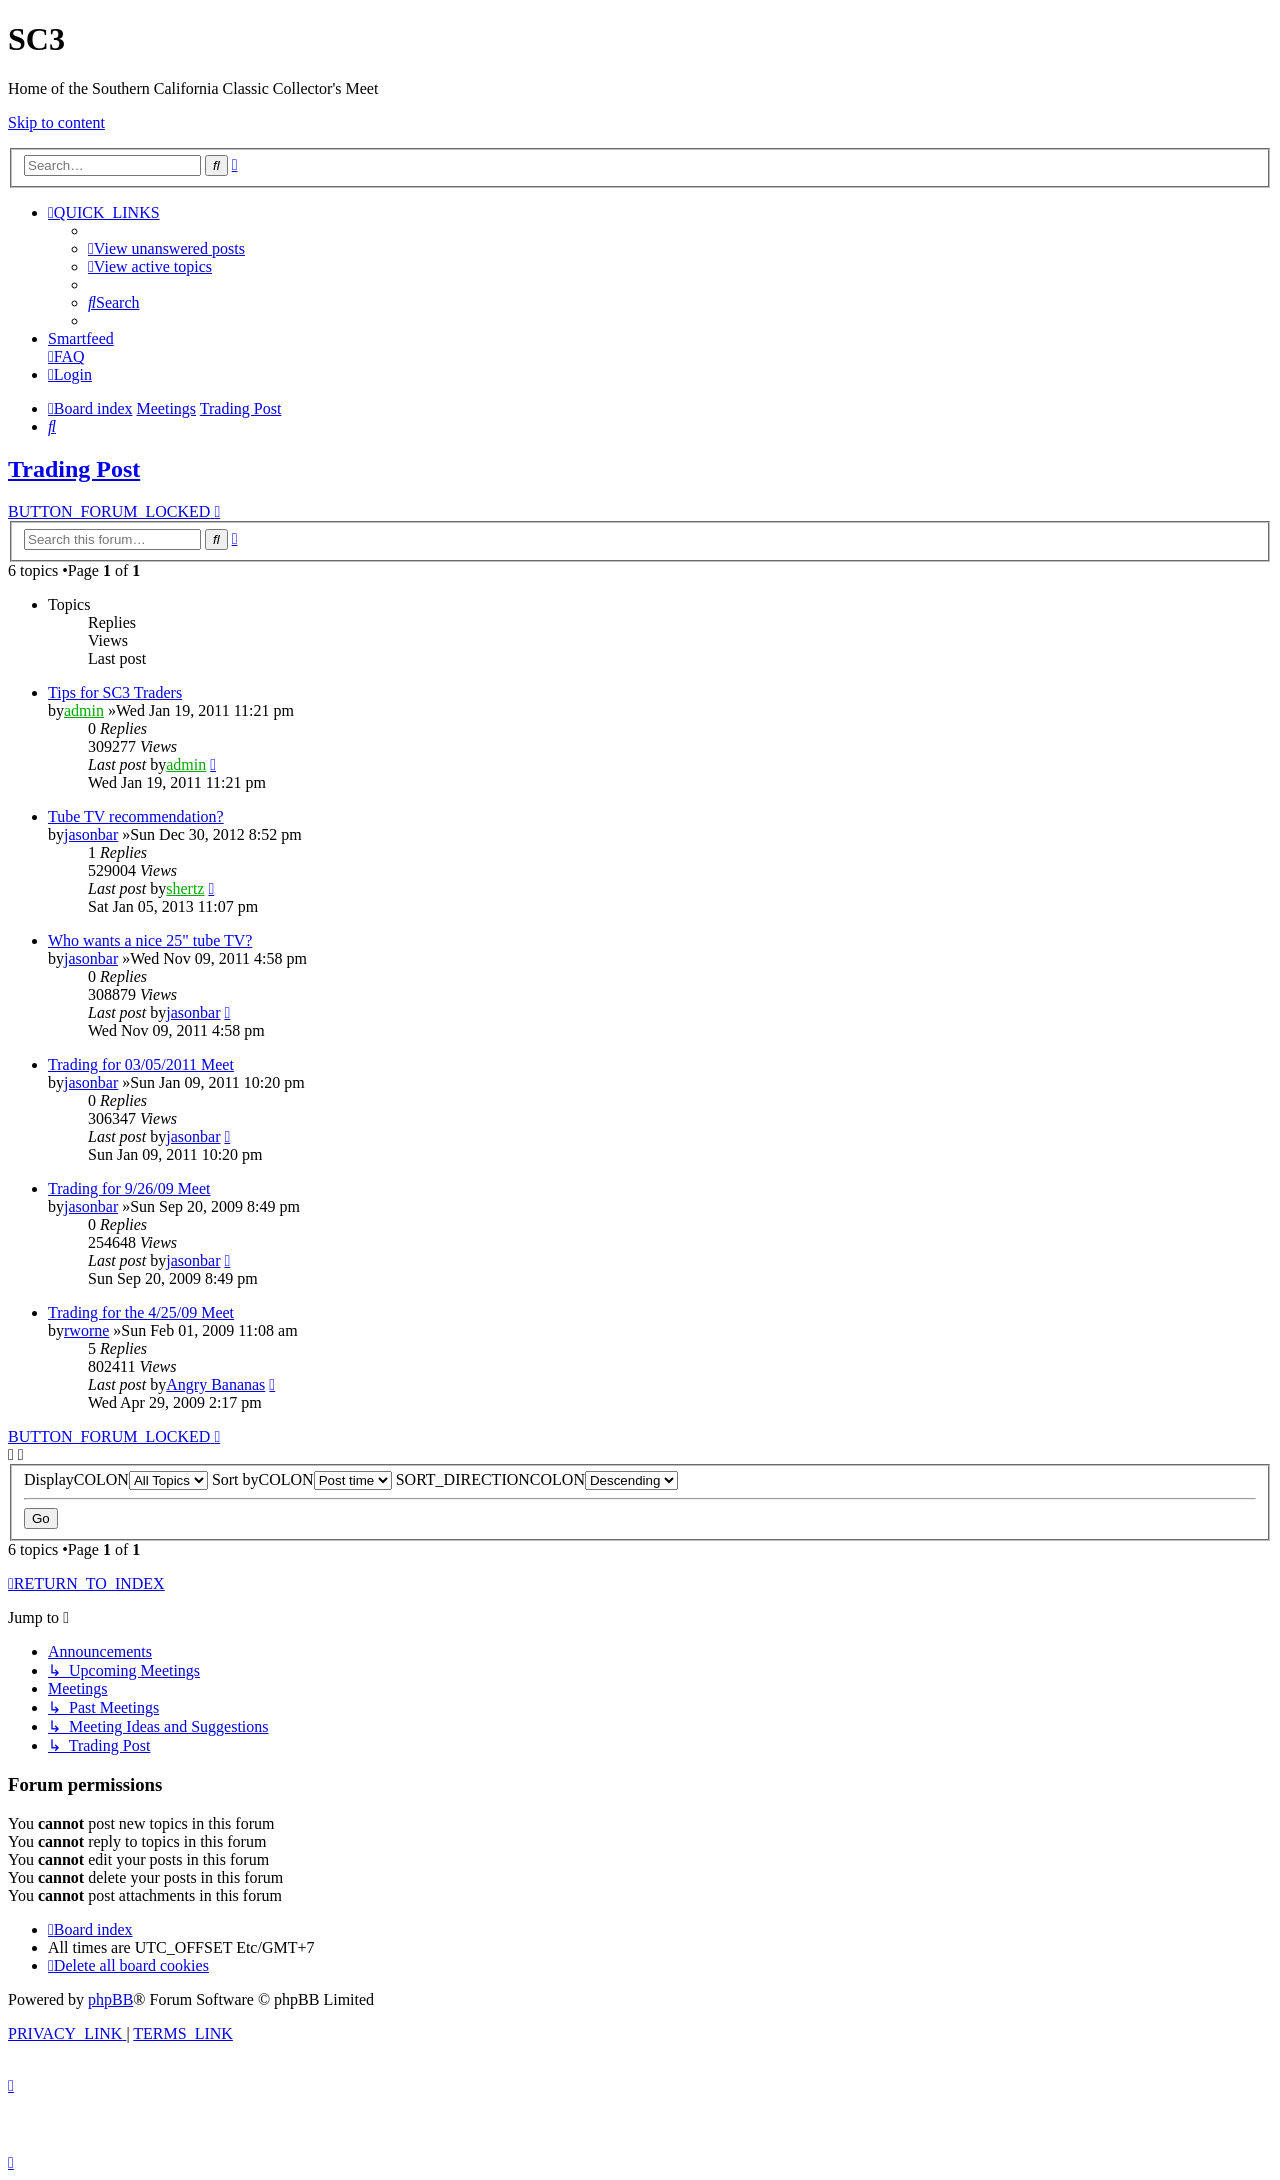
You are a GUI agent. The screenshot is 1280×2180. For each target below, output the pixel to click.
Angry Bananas (215, 1384)
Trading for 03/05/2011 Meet (141, 1064)
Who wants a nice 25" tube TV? (150, 940)
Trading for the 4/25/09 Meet (141, 1312)
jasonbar (91, 834)
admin (84, 710)
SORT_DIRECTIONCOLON (537, 1479)
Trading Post (74, 469)
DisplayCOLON (116, 1479)
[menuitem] (166, 248)
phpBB (110, 1999)
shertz (185, 888)
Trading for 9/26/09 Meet (129, 1188)
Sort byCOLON (302, 1479)
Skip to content (56, 122)
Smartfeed (81, 338)
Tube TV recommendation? (136, 816)
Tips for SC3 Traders (115, 692)
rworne (86, 1330)
